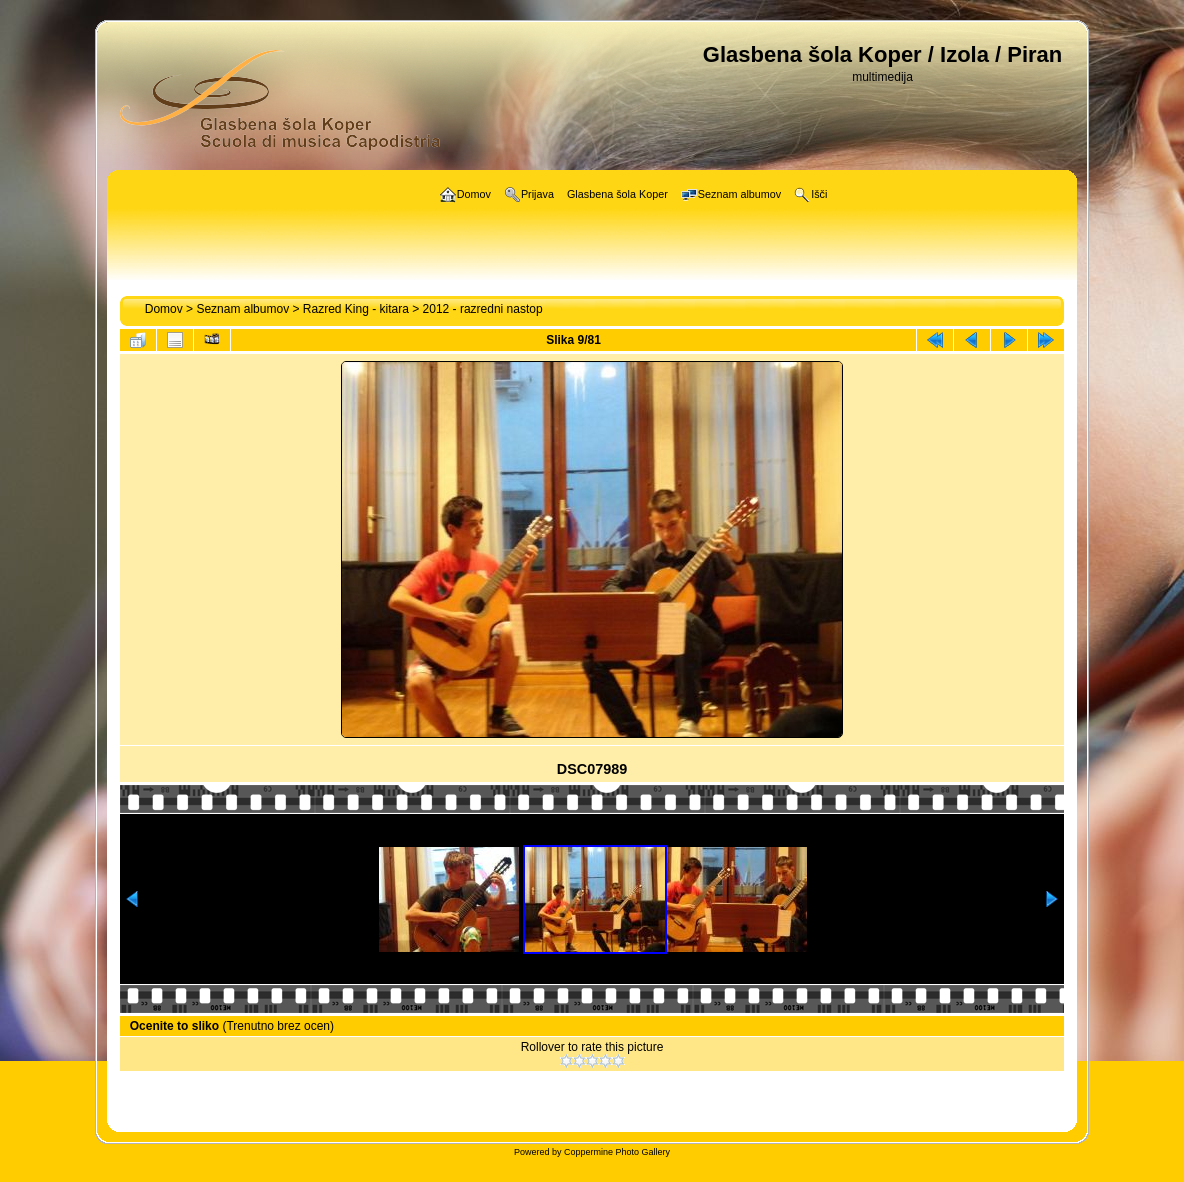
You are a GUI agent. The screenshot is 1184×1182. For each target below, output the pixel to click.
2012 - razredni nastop (483, 309)
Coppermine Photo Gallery (617, 1152)
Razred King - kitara (356, 309)
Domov (164, 309)
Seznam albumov (242, 309)
